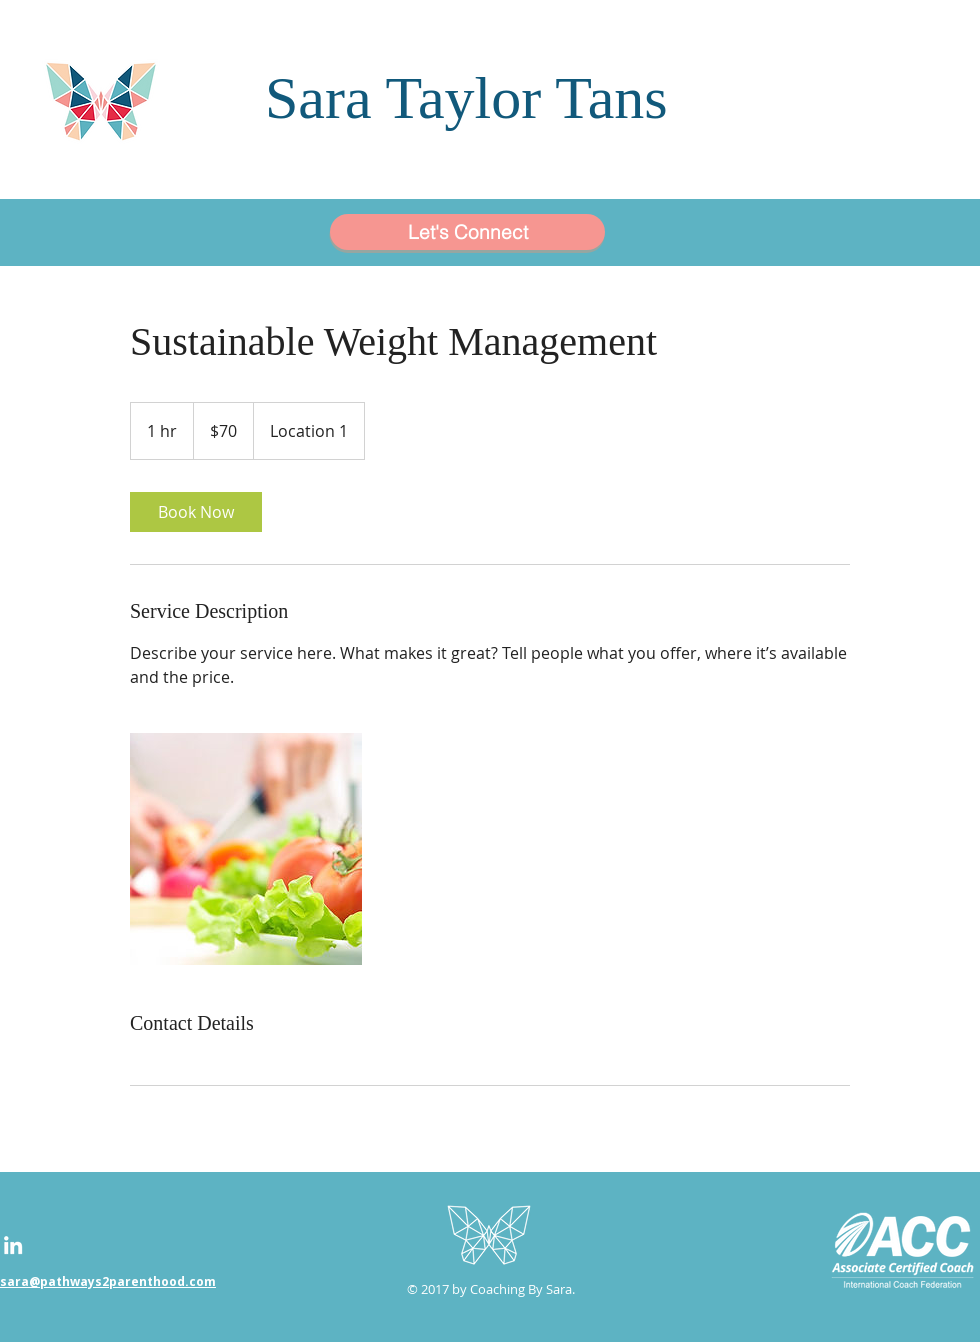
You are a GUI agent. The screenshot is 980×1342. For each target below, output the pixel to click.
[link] (196, 512)
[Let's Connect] (467, 232)
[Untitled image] (246, 849)
